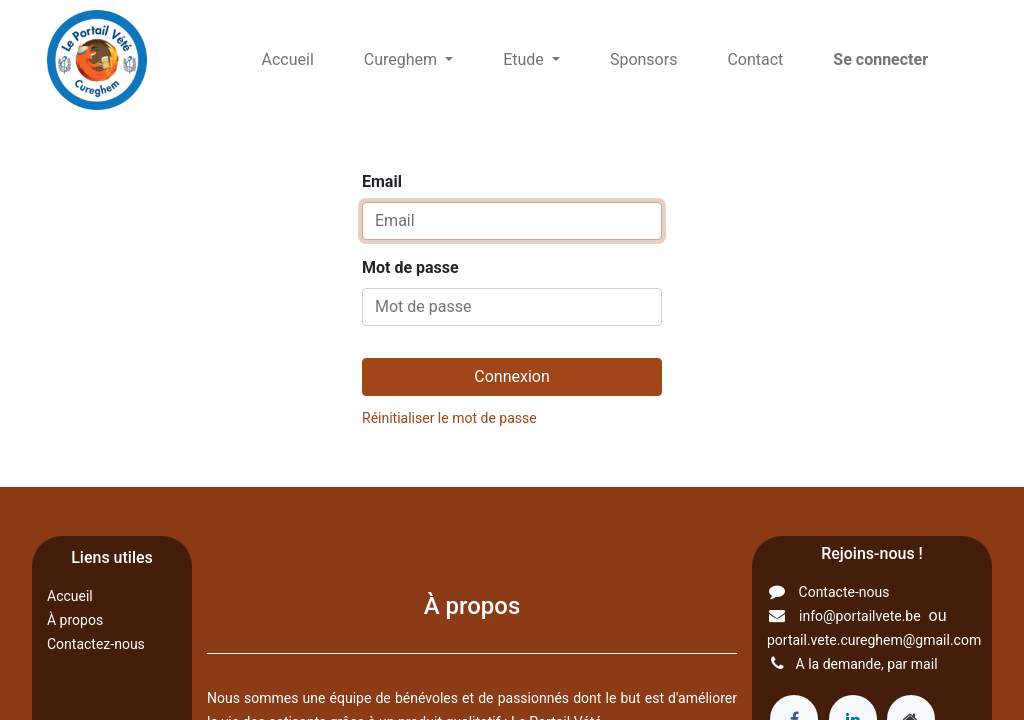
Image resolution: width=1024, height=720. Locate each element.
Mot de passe (410, 267)
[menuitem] (288, 60)
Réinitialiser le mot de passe (449, 418)
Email (382, 181)
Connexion (511, 376)
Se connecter (880, 59)
